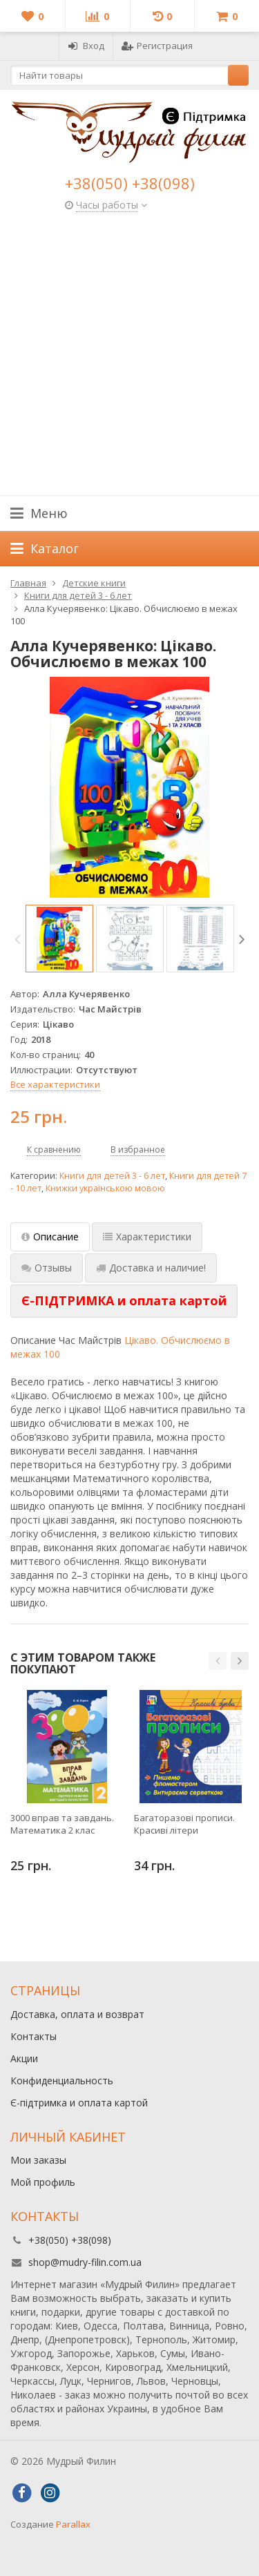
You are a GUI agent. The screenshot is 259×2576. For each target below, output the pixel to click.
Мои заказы (38, 2159)
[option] (59, 938)
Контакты (33, 2036)
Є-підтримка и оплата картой (79, 2102)
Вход (86, 45)
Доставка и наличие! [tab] (151, 1267)
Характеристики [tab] (147, 1236)
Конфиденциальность (61, 2080)
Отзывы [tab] (46, 1267)
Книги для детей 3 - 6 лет (112, 1176)
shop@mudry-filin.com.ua (85, 2262)
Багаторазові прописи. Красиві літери (184, 1823)
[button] (218, 1661)
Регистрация (157, 45)
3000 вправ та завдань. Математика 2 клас (62, 1823)
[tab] (124, 1301)
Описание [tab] (50, 1236)
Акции (24, 2058)
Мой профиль (42, 2182)
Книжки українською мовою (105, 1188)
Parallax (73, 2524)
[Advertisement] (129, 358)
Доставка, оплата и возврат (77, 2014)
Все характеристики (55, 1084)
